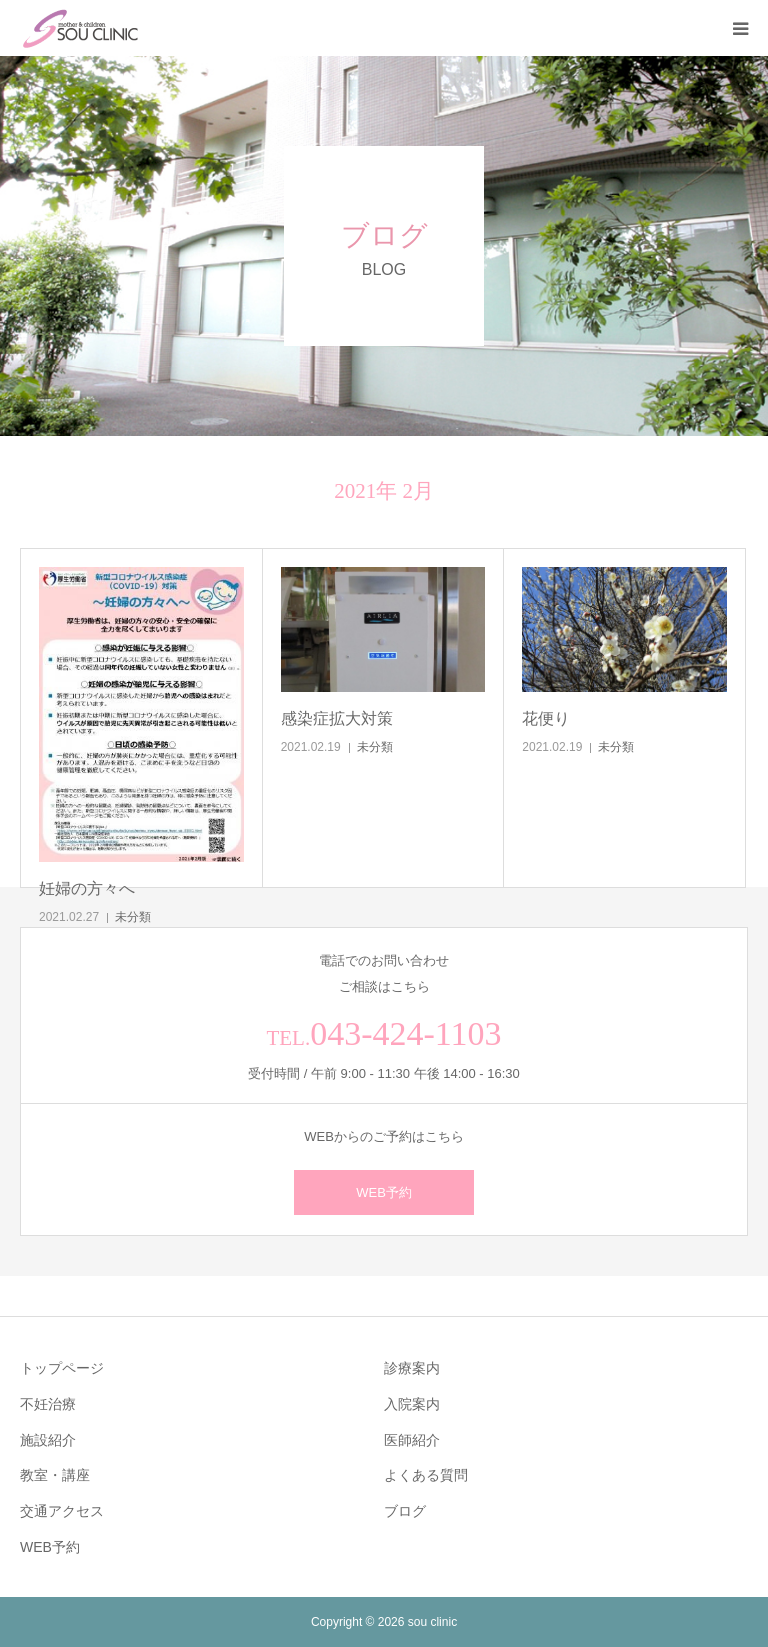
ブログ (405, 1511)
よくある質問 (426, 1475)
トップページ (62, 1368)
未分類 (133, 917)
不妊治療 (48, 1404)
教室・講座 (55, 1475)
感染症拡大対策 (337, 718)
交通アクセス (62, 1511)
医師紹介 (412, 1440)
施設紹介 (48, 1440)
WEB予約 (384, 1192)
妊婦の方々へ (87, 888)
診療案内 (412, 1368)
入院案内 (412, 1404)
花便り (546, 718)
